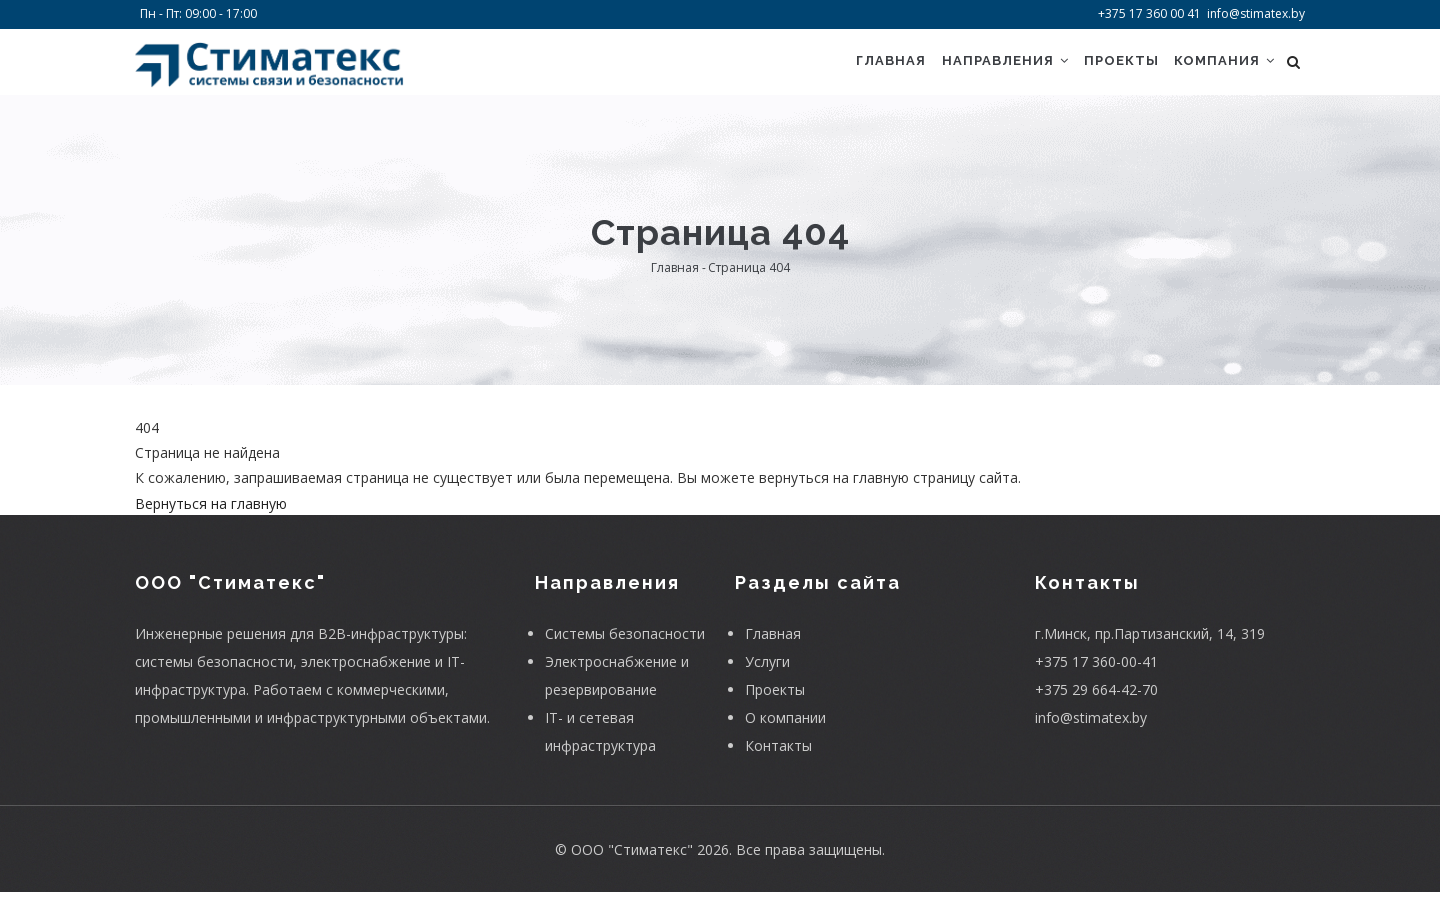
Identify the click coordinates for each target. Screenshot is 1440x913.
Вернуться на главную (211, 524)
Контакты (778, 766)
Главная (861, 72)
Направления (983, 72)
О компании (785, 738)
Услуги (767, 682)
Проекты (1108, 72)
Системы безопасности (625, 654)
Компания (1220, 72)
